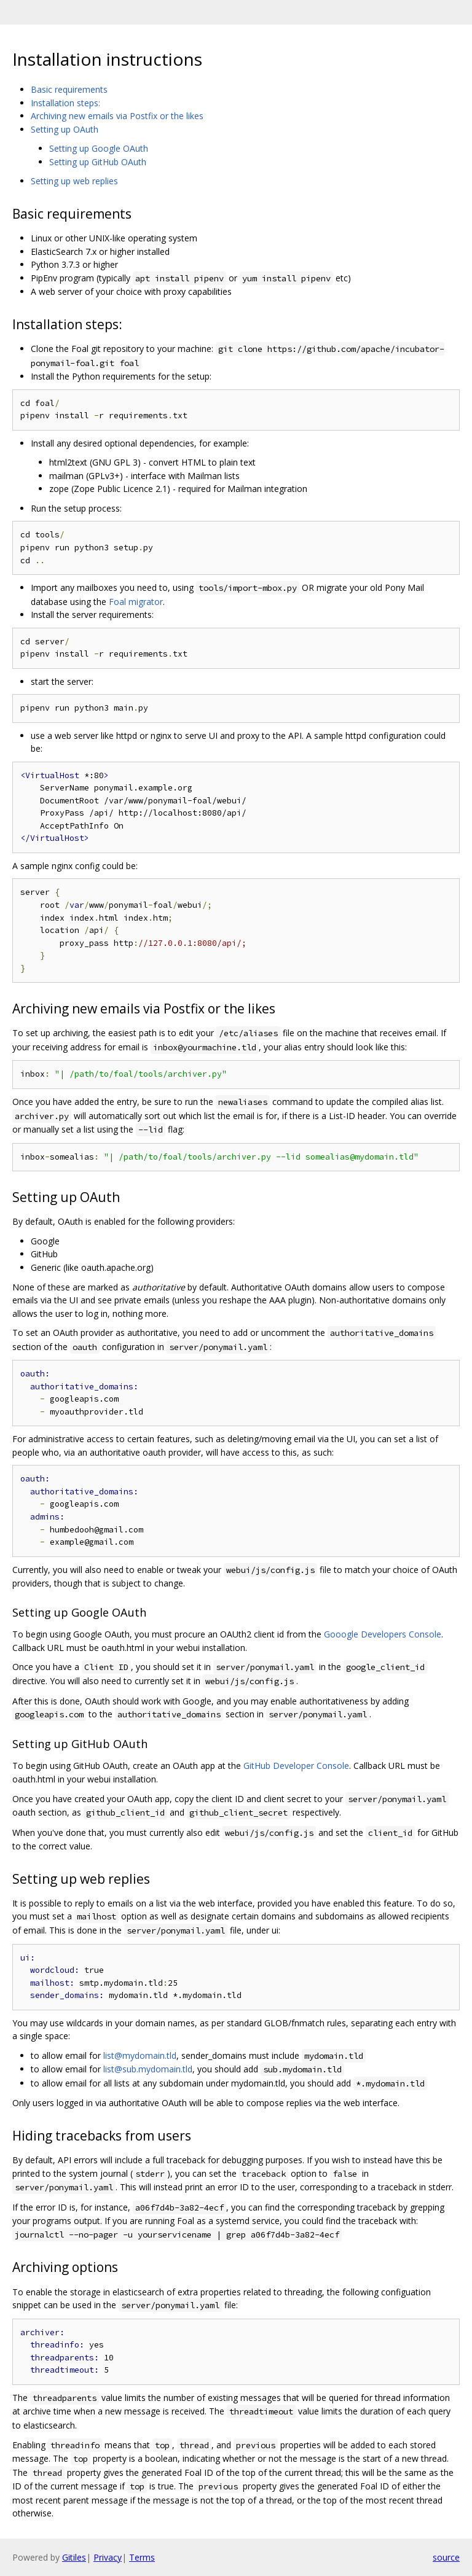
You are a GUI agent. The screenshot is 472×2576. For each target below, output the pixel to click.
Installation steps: (65, 103)
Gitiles (74, 2557)
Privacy (107, 2557)
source (446, 2557)
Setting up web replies (74, 181)
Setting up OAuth (64, 129)
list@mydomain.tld (139, 2055)
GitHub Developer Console (296, 1765)
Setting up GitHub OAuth (97, 162)
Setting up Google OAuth (98, 148)
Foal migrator (136, 601)
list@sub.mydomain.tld (147, 2069)
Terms (142, 2557)
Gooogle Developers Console (382, 1634)
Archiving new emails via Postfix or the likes (117, 116)
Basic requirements (69, 89)
